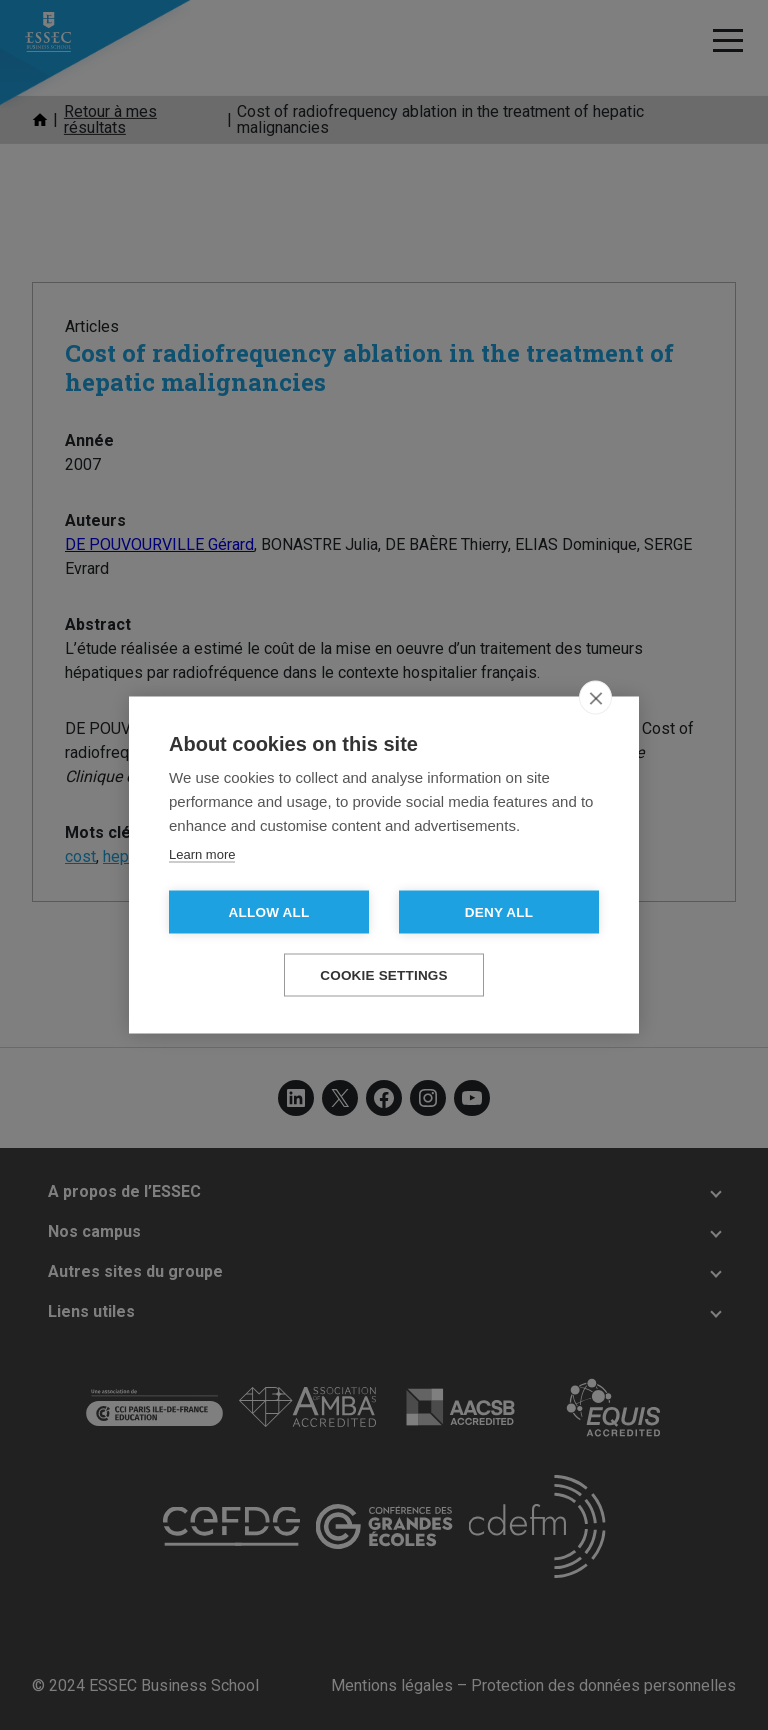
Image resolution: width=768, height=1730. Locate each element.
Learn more (202, 854)
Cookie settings (384, 975)
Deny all (499, 912)
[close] (595, 698)
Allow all (269, 912)
